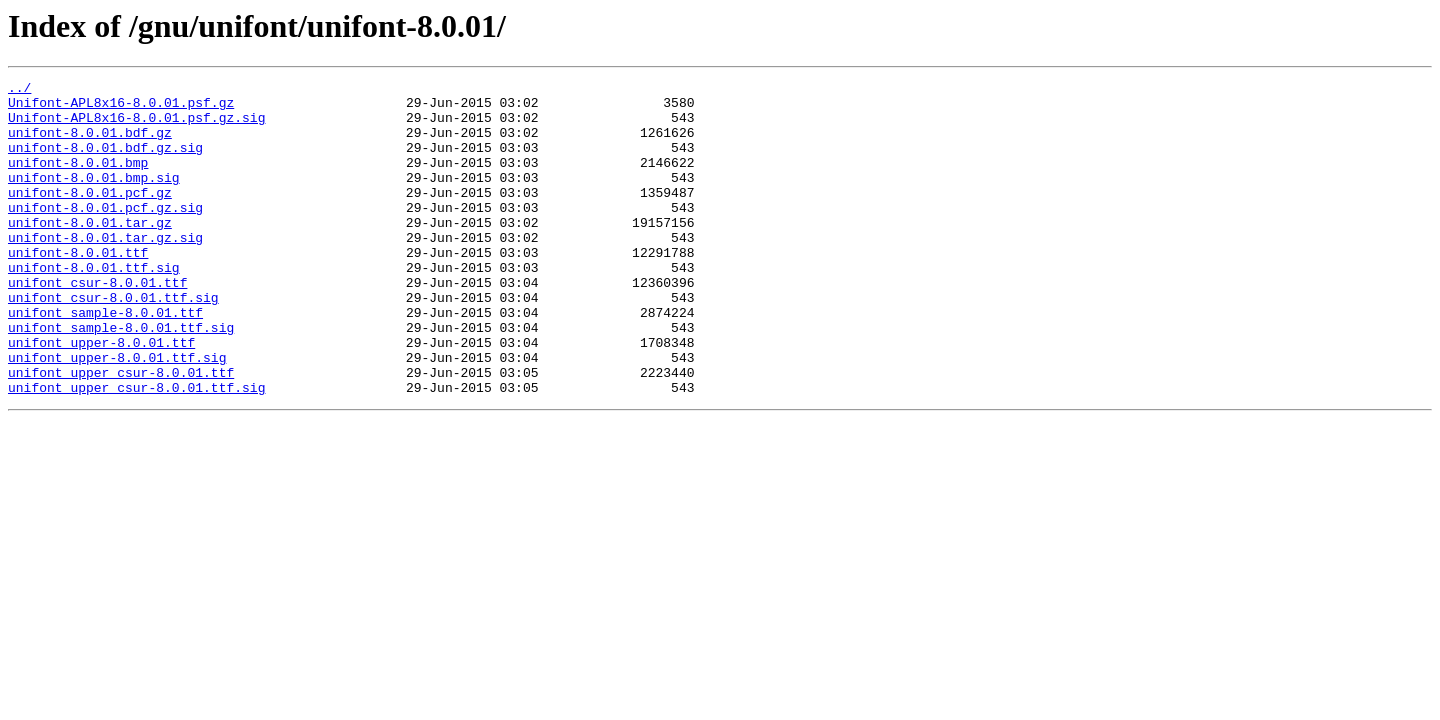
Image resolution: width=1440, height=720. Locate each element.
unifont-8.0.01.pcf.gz (90, 216)
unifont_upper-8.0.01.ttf (101, 396)
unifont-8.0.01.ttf (78, 288)
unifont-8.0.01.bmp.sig (94, 198)
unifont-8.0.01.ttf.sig (94, 306)
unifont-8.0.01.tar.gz (90, 252)
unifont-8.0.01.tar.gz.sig (105, 270)
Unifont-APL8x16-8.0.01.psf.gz (121, 108)
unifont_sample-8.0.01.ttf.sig (121, 378)
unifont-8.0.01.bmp (78, 180)
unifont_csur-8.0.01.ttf (97, 324)
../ (19, 90)
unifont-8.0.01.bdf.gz (90, 144)
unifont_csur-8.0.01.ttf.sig (113, 342)
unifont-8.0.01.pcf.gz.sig (105, 234)
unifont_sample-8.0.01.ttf (105, 360)
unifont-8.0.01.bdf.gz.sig (105, 162)
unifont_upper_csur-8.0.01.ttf (121, 432)
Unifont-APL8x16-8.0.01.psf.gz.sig (136, 126)
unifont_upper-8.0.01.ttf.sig (117, 414)
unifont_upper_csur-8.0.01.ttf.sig (136, 450)
